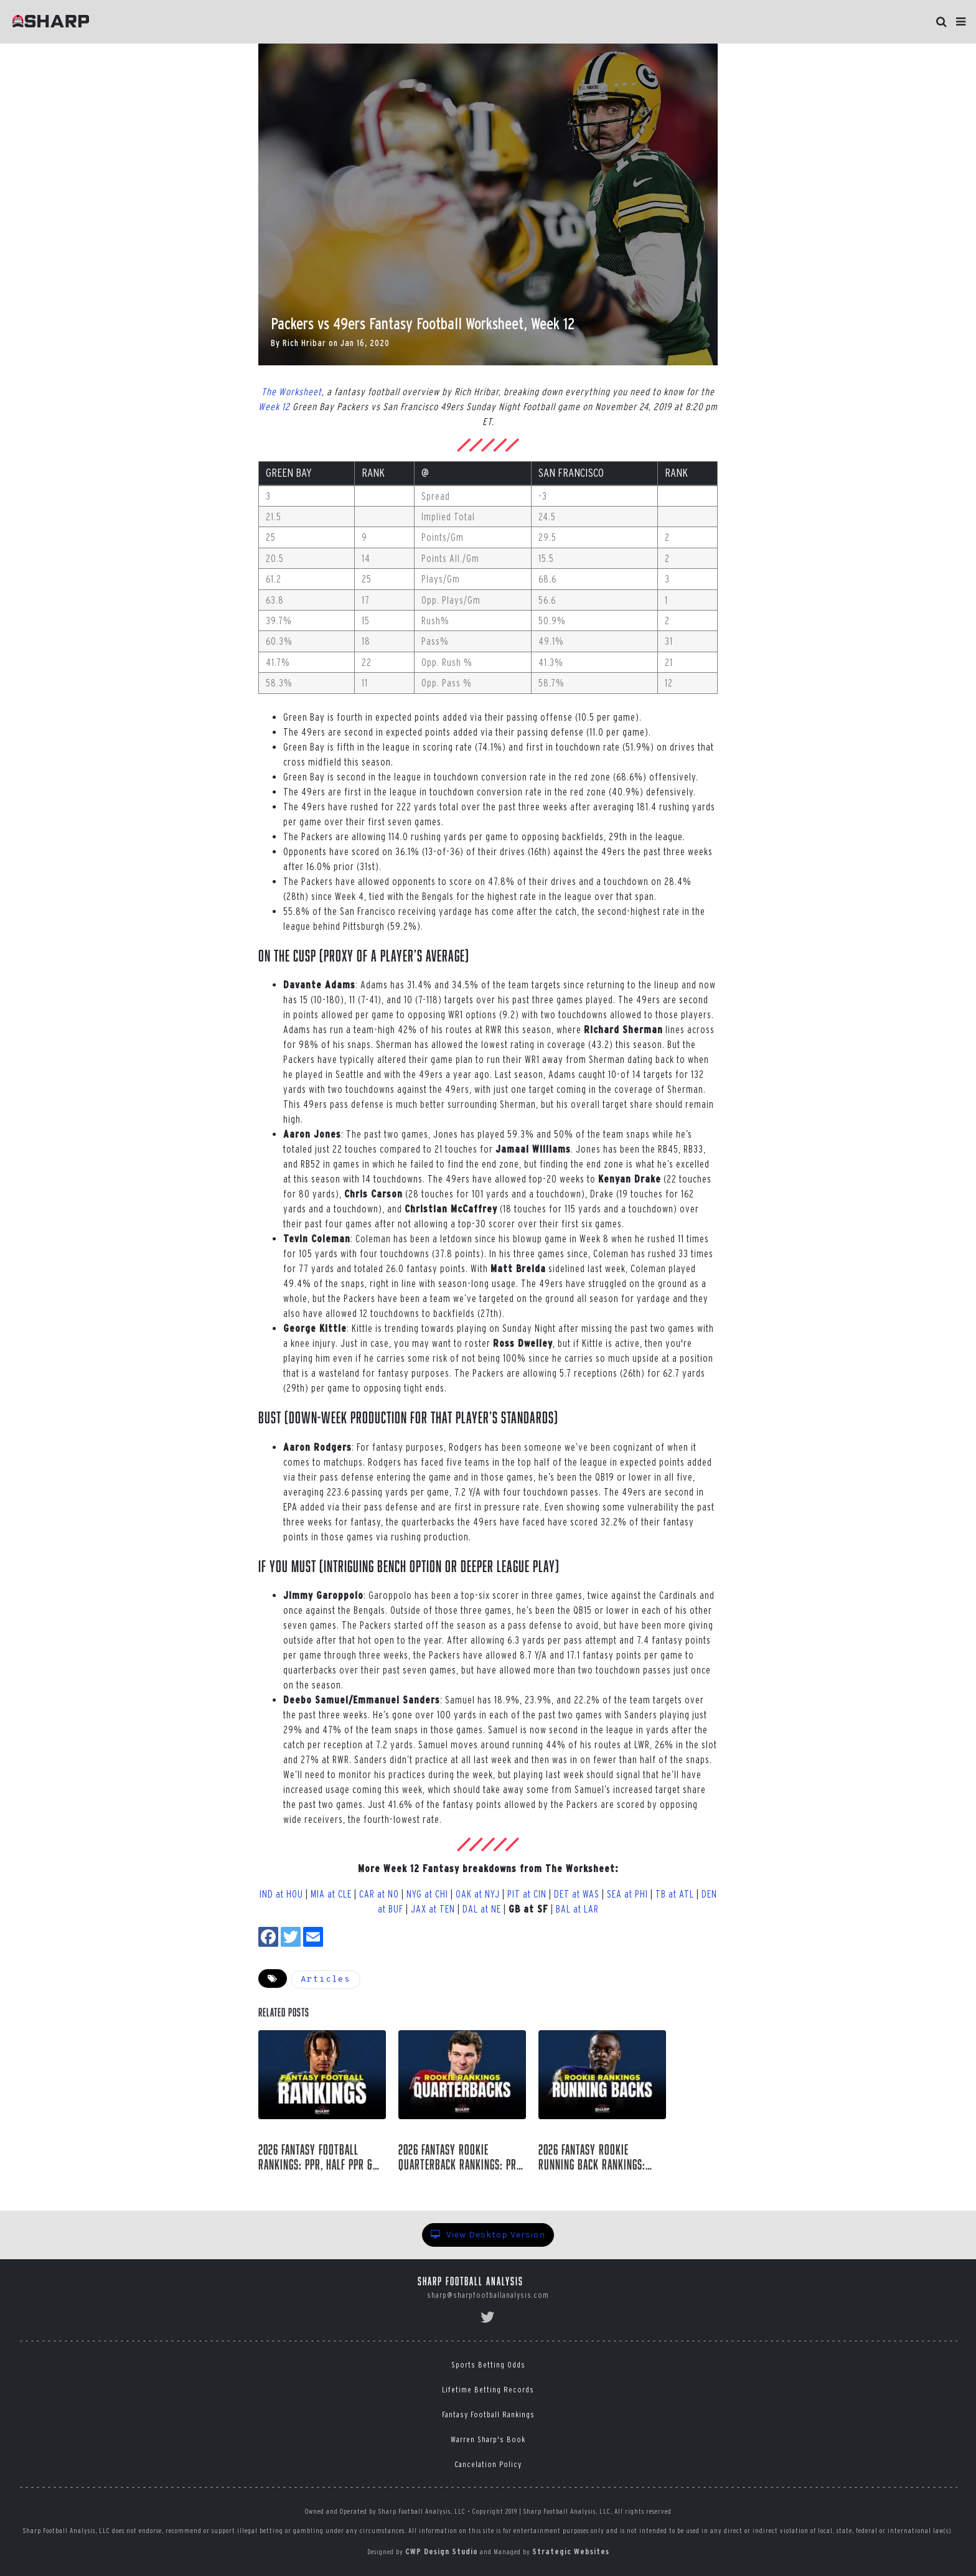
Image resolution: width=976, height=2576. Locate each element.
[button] (960, 22)
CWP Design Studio (441, 2551)
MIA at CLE (331, 1893)
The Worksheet (291, 391)
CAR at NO (379, 1893)
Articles (325, 1979)
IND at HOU (281, 1893)
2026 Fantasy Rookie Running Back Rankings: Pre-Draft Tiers (591, 2157)
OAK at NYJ (478, 1893)
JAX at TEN (433, 1908)
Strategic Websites (570, 2551)
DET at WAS (576, 1893)
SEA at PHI (627, 1893)
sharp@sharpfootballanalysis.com (488, 2295)
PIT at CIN (527, 1893)
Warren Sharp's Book (488, 2439)
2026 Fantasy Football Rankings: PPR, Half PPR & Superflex (315, 2157)
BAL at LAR (577, 1908)
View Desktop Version (488, 2234)
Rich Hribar (304, 343)
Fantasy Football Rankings (488, 2414)
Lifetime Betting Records (488, 2389)
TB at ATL (674, 1893)
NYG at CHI (427, 1893)
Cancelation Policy (488, 2464)
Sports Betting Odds (488, 2364)
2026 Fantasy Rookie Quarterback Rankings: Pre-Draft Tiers (461, 2157)
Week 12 (274, 406)
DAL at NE (481, 1908)
